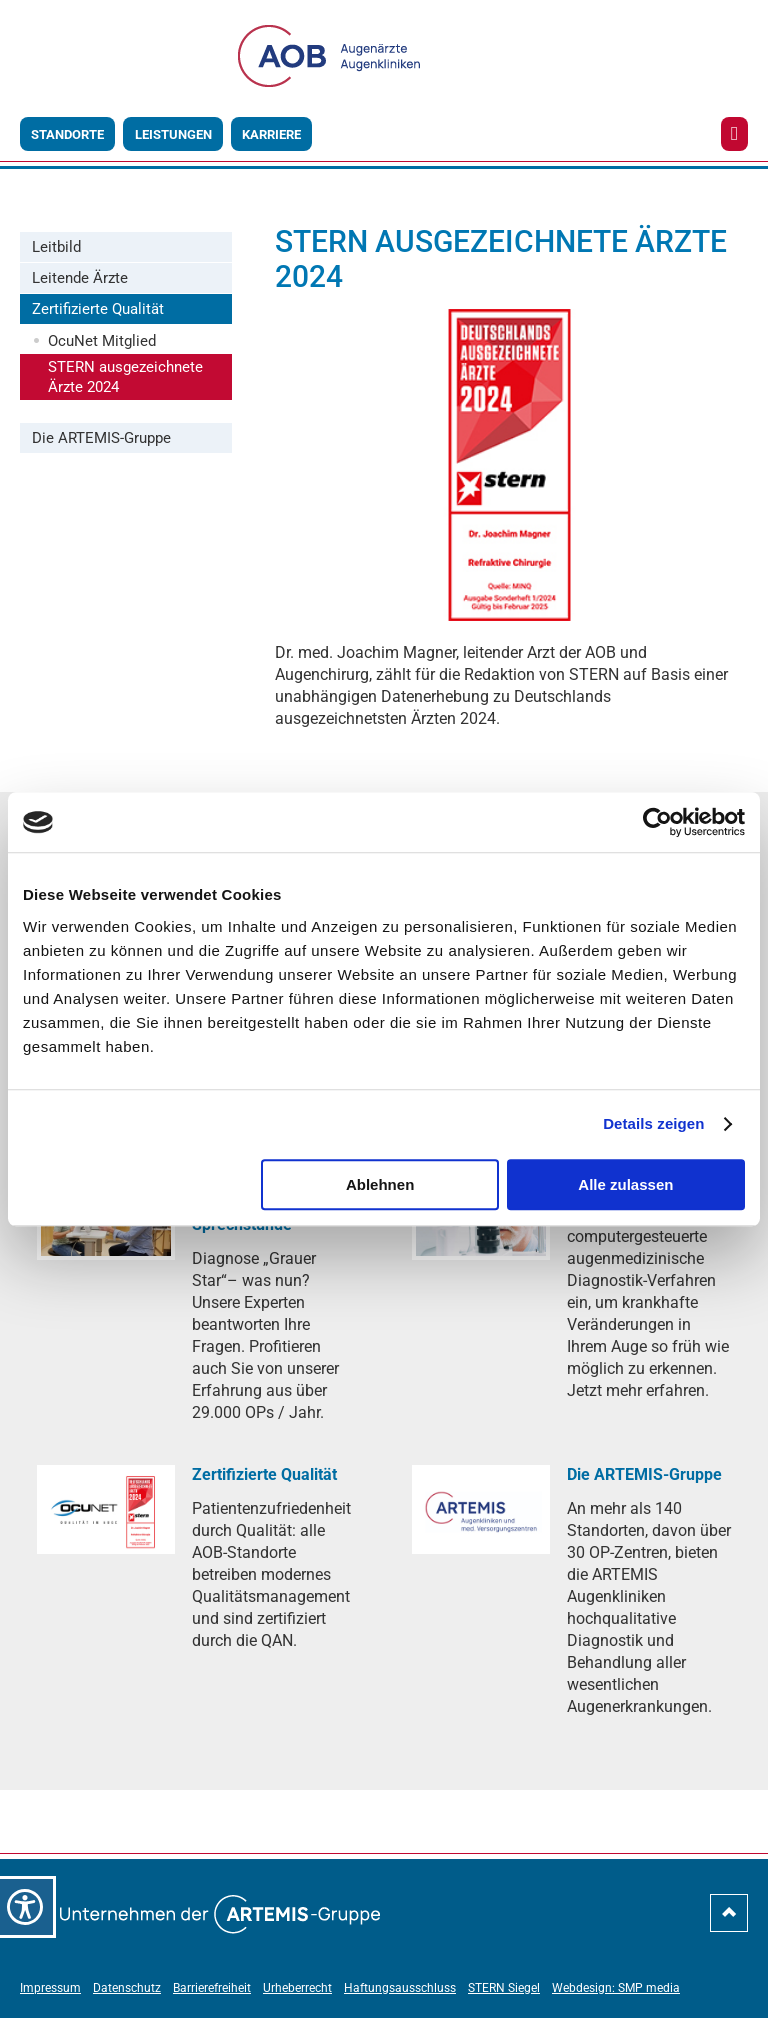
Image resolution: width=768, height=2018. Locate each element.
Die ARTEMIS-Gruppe (101, 438)
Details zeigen (653, 1123)
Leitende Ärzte (80, 278)
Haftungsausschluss (400, 1988)
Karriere (271, 134)
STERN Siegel (504, 1988)
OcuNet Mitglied (102, 341)
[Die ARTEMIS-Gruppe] (481, 1509)
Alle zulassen (625, 1184)
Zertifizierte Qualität (98, 309)
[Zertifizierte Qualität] (106, 1509)
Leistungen (173, 134)
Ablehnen (380, 1184)
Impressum (50, 1988)
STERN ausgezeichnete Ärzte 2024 (125, 377)
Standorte (67, 134)
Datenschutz (127, 1988)
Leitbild (56, 247)
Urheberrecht (297, 1988)
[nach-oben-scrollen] (729, 1920)
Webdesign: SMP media (616, 1988)
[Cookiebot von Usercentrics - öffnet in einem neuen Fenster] (657, 822)
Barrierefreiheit (212, 1988)
